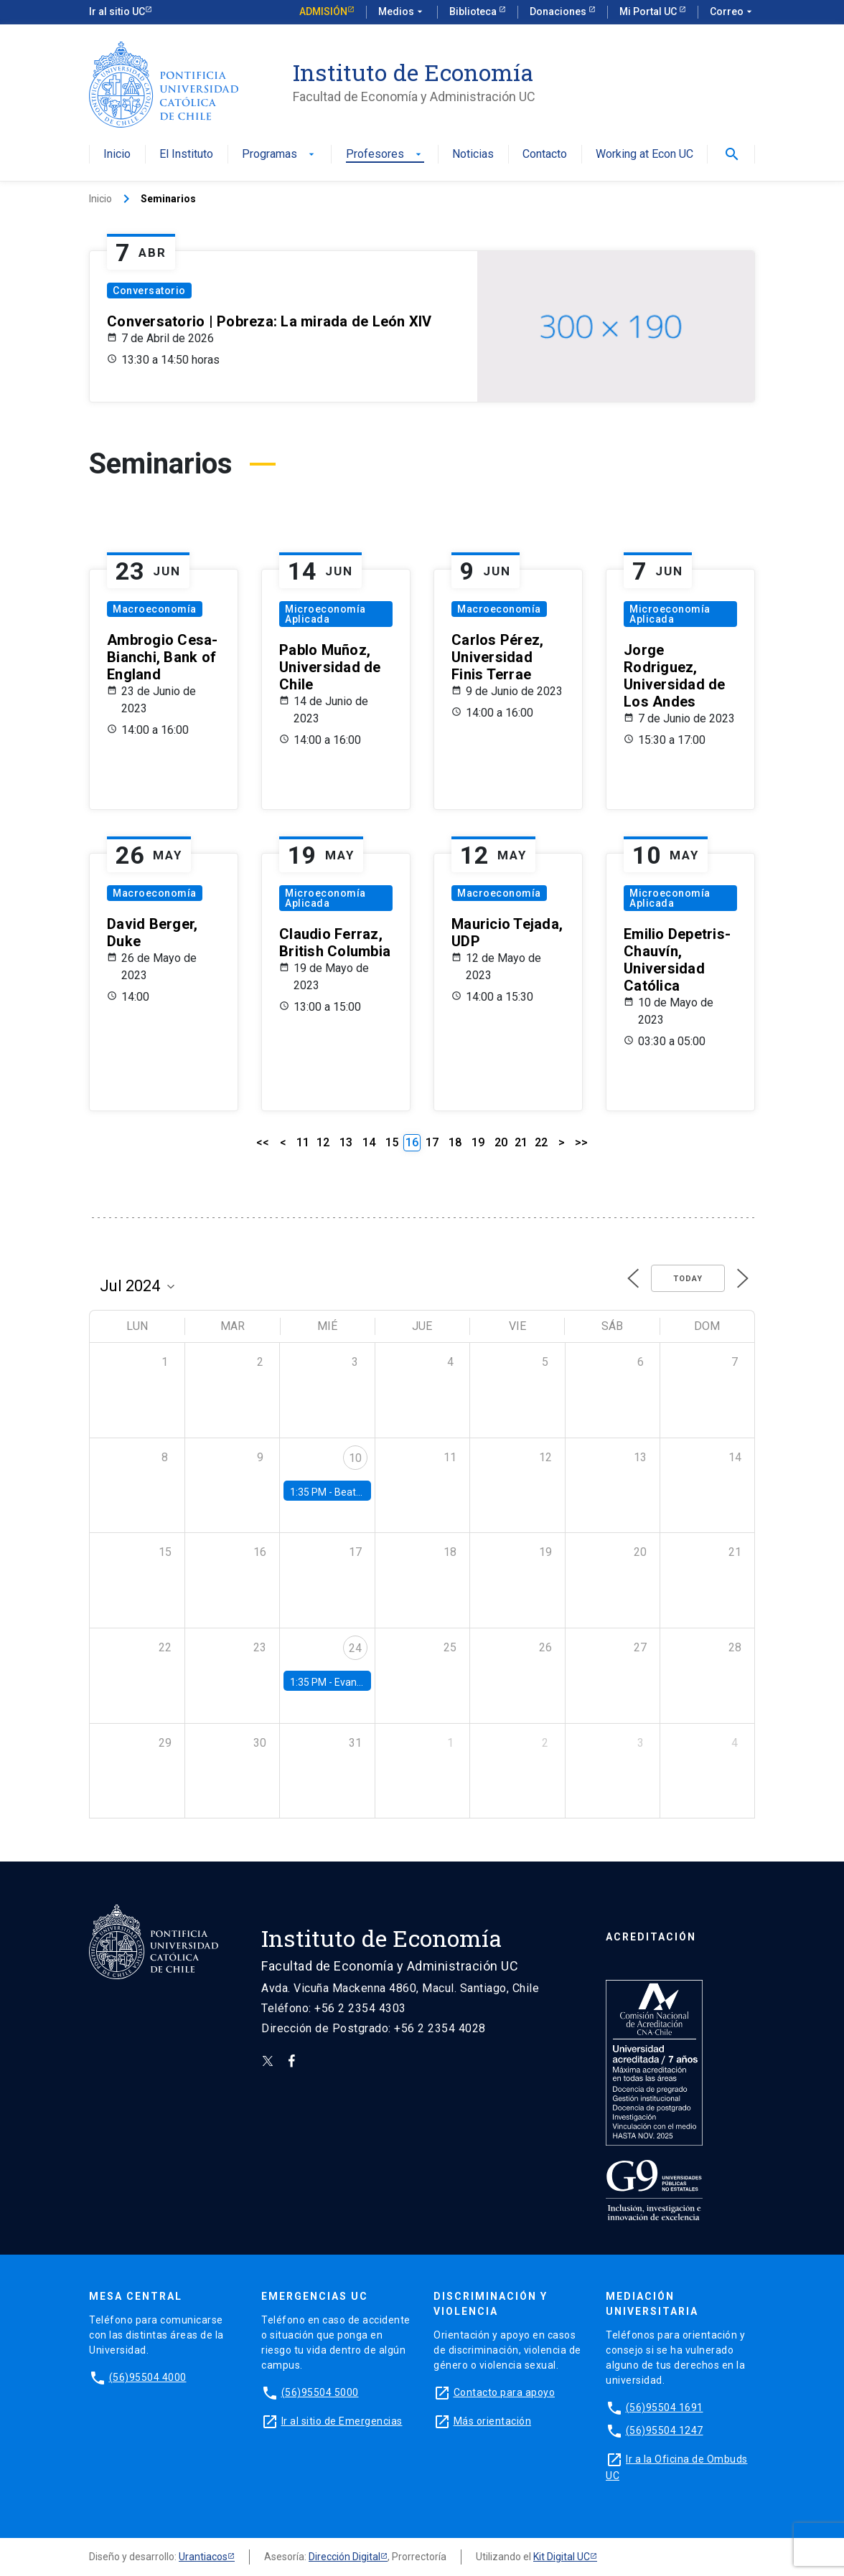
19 (478, 1142)
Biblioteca (474, 11)
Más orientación (493, 2421)
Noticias (473, 154)
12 (322, 1142)
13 (345, 1142)
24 (355, 1648)
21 (521, 1142)
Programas (279, 154)
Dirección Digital (344, 2556)
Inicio (117, 154)
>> (581, 1142)
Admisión (323, 11)
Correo (732, 12)
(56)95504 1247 (664, 2430)
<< (262, 1142)
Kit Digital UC (561, 2556)
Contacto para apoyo (504, 2392)
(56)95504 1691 (664, 2407)
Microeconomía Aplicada (325, 614)
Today (688, 1278)
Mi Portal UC (649, 11)
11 (302, 1142)
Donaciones (559, 11)
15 (391, 1142)
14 (368, 1142)
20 (500, 1142)
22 (541, 1142)
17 (432, 1142)
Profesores (385, 154)
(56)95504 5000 (320, 2392)
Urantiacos (203, 2556)
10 (355, 1458)
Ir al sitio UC (117, 11)
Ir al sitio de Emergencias (342, 2421)
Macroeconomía (155, 609)
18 (455, 1142)
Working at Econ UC (644, 154)
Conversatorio (149, 290)
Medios (402, 12)
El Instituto (186, 154)
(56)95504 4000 (148, 2377)
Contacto (544, 154)
